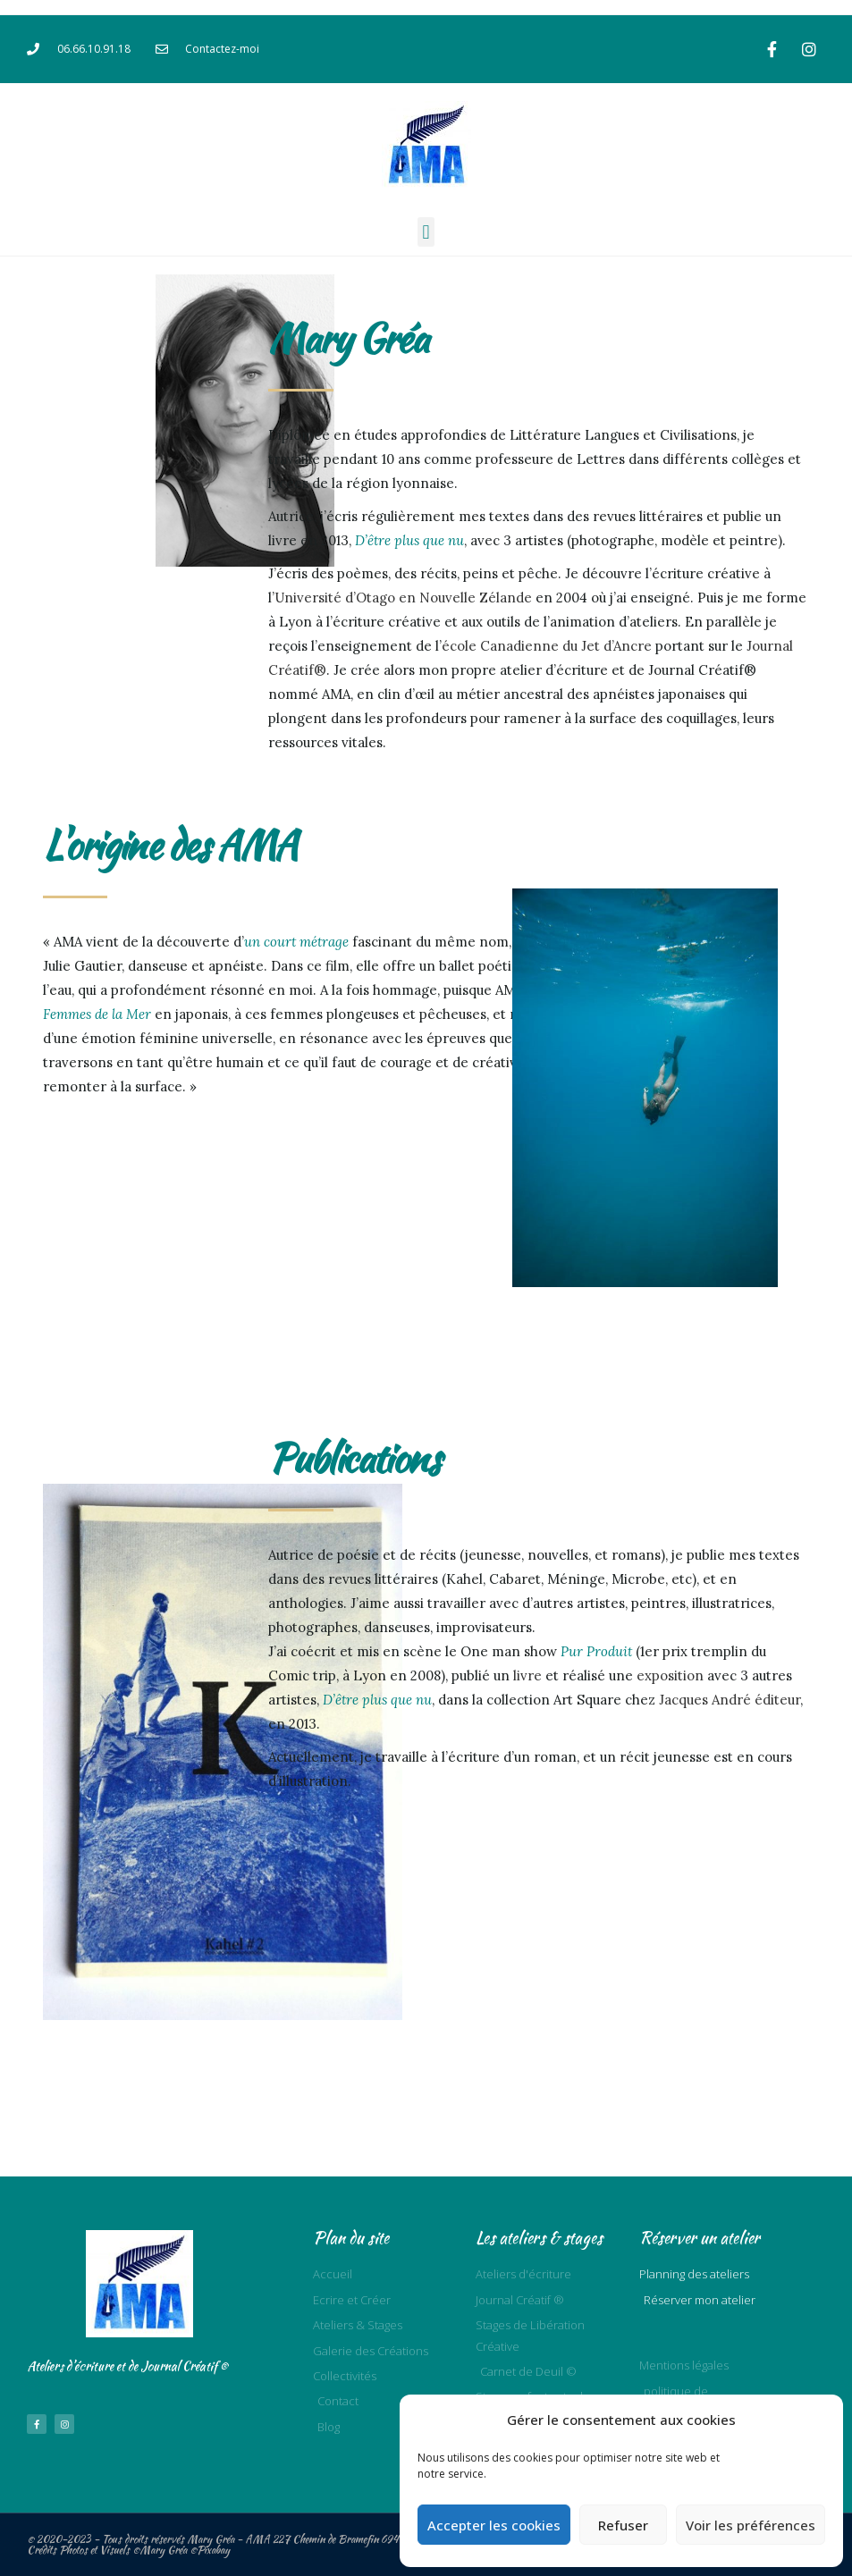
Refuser (623, 2525)
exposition (670, 1675)
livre (527, 1675)
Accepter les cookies (494, 2525)
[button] (426, 232)
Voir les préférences (750, 2525)
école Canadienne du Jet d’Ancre (547, 645)
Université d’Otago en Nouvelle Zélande (403, 597)
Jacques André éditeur (729, 1699)
